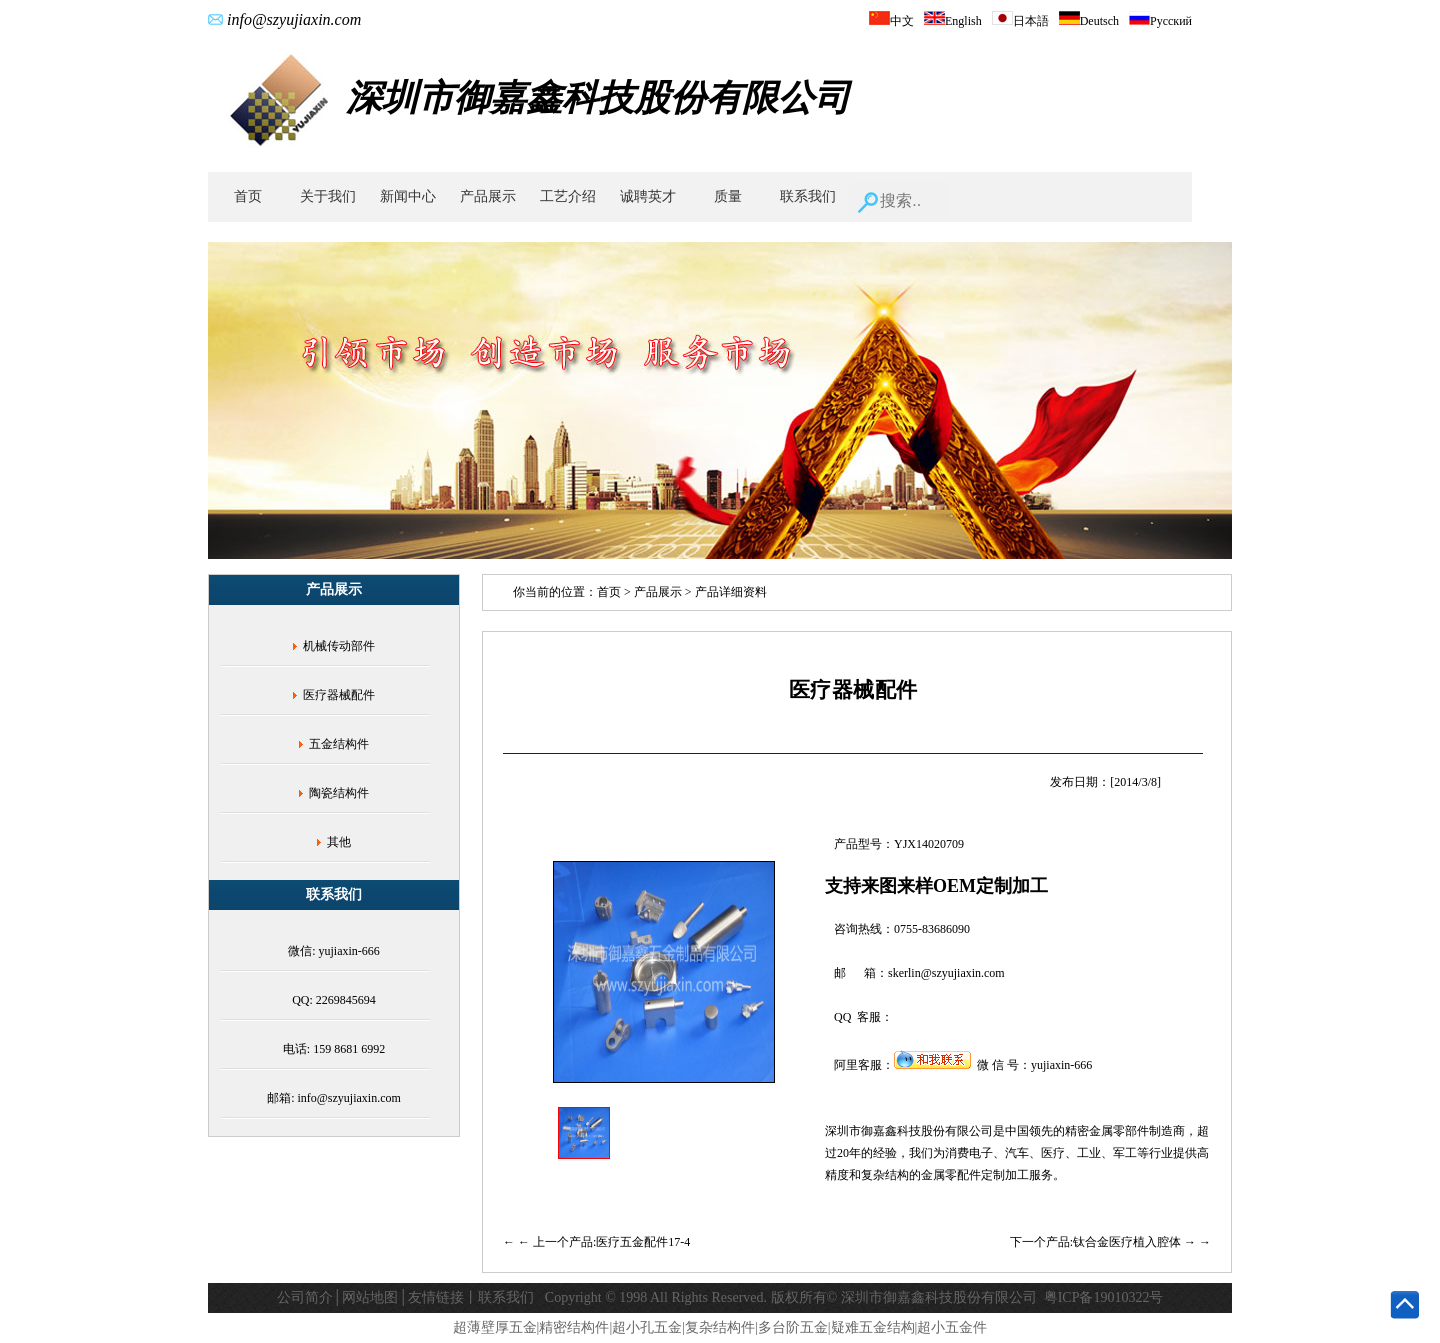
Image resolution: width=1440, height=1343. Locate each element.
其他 (339, 842)
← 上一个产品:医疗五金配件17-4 (604, 1242)
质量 (728, 196)
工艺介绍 (568, 196)
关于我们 (328, 196)
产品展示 (488, 196)
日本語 (1020, 21)
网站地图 (370, 1297)
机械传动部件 (339, 646)
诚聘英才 (648, 196)
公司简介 (305, 1297)
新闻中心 (408, 196)
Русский (1160, 21)
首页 (248, 196)
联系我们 (808, 196)
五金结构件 (339, 744)
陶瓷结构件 (339, 793)
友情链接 (436, 1297)
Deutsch (1089, 21)
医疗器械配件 (339, 695)
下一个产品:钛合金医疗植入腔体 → (1104, 1242)
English (953, 21)
